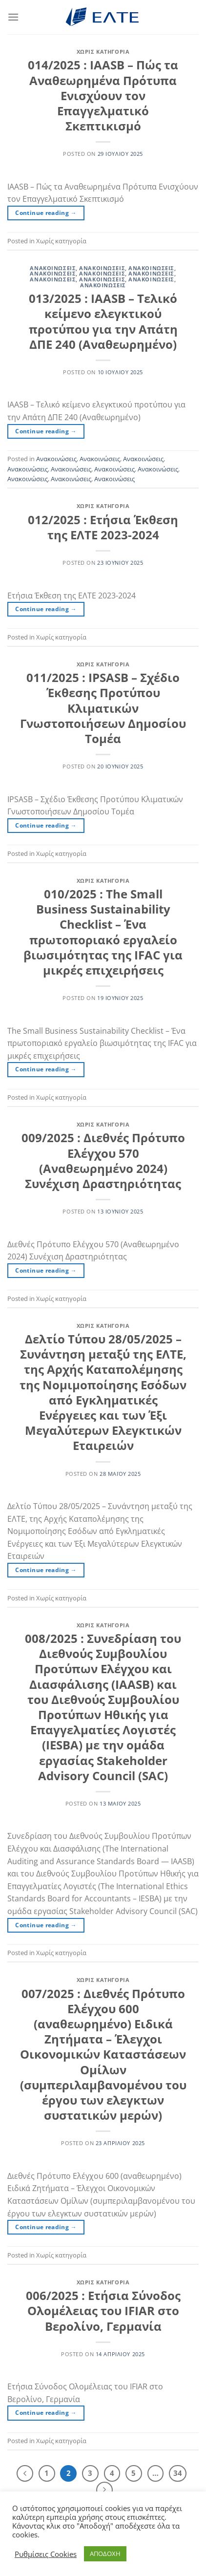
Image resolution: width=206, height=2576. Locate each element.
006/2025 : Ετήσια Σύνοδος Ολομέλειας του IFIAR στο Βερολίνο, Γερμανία (103, 2310)
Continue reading (46, 212)
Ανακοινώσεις (53, 268)
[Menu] (13, 17)
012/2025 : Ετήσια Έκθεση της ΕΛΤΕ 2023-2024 (103, 527)
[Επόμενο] (104, 2490)
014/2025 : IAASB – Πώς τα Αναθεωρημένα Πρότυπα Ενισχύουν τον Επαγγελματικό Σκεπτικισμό (103, 95)
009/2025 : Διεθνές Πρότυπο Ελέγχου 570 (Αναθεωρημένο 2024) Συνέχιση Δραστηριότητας (103, 1160)
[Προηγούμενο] (25, 2473)
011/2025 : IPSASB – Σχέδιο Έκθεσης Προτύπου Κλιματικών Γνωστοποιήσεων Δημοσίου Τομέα (103, 707)
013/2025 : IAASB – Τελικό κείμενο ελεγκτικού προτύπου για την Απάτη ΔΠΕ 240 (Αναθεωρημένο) (103, 321)
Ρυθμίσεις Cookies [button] (46, 2554)
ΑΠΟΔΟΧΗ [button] (105, 2553)
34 (177, 2473)
